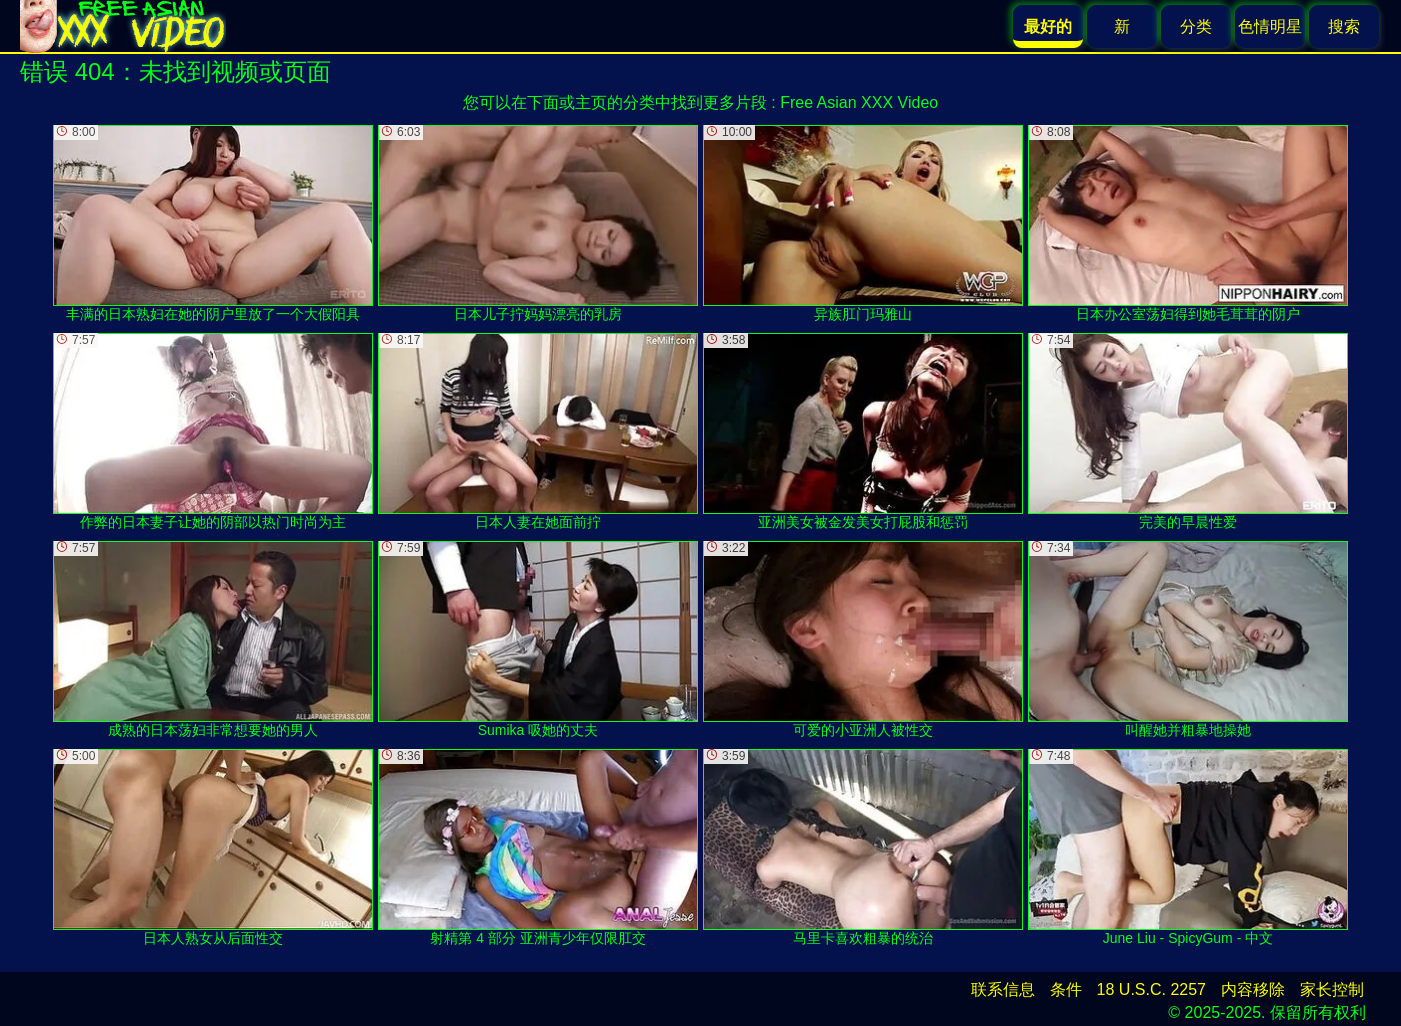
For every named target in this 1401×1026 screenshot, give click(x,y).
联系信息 (1003, 989)
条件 (1066, 989)
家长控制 (1332, 989)
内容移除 (1253, 989)
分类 (1196, 26)
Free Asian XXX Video (859, 102)
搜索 (1344, 26)
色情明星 (1270, 26)
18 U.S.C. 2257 (1151, 989)
